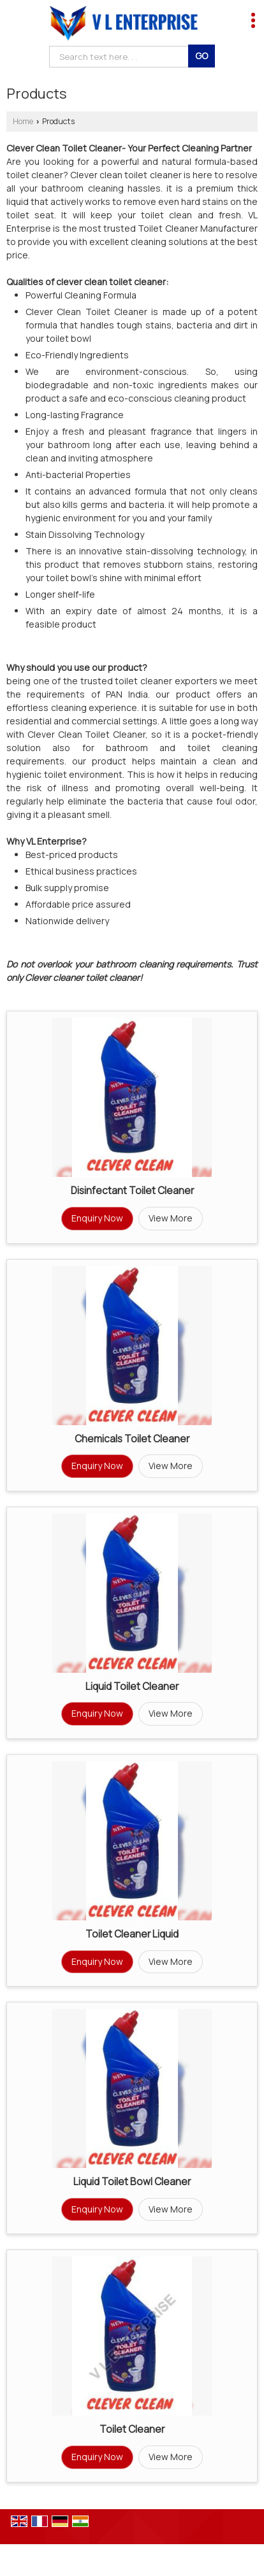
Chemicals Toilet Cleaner (132, 1439)
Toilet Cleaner (132, 2429)
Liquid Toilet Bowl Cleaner (132, 2181)
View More (171, 1218)
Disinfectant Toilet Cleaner (132, 1190)
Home (23, 121)
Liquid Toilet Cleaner (132, 1686)
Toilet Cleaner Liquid (132, 1934)
